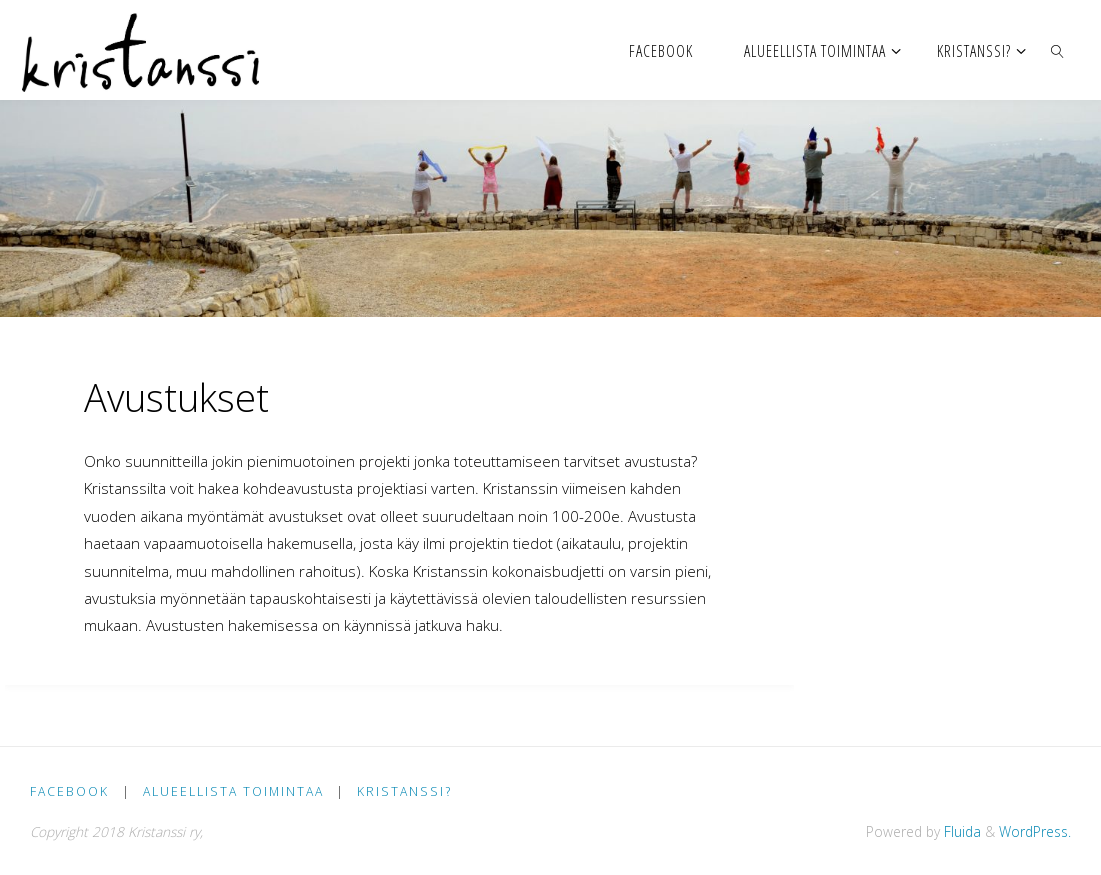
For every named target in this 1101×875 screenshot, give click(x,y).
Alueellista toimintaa (233, 791)
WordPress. (1035, 831)
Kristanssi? (404, 791)
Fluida (960, 831)
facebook (69, 791)
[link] (1057, 50)
